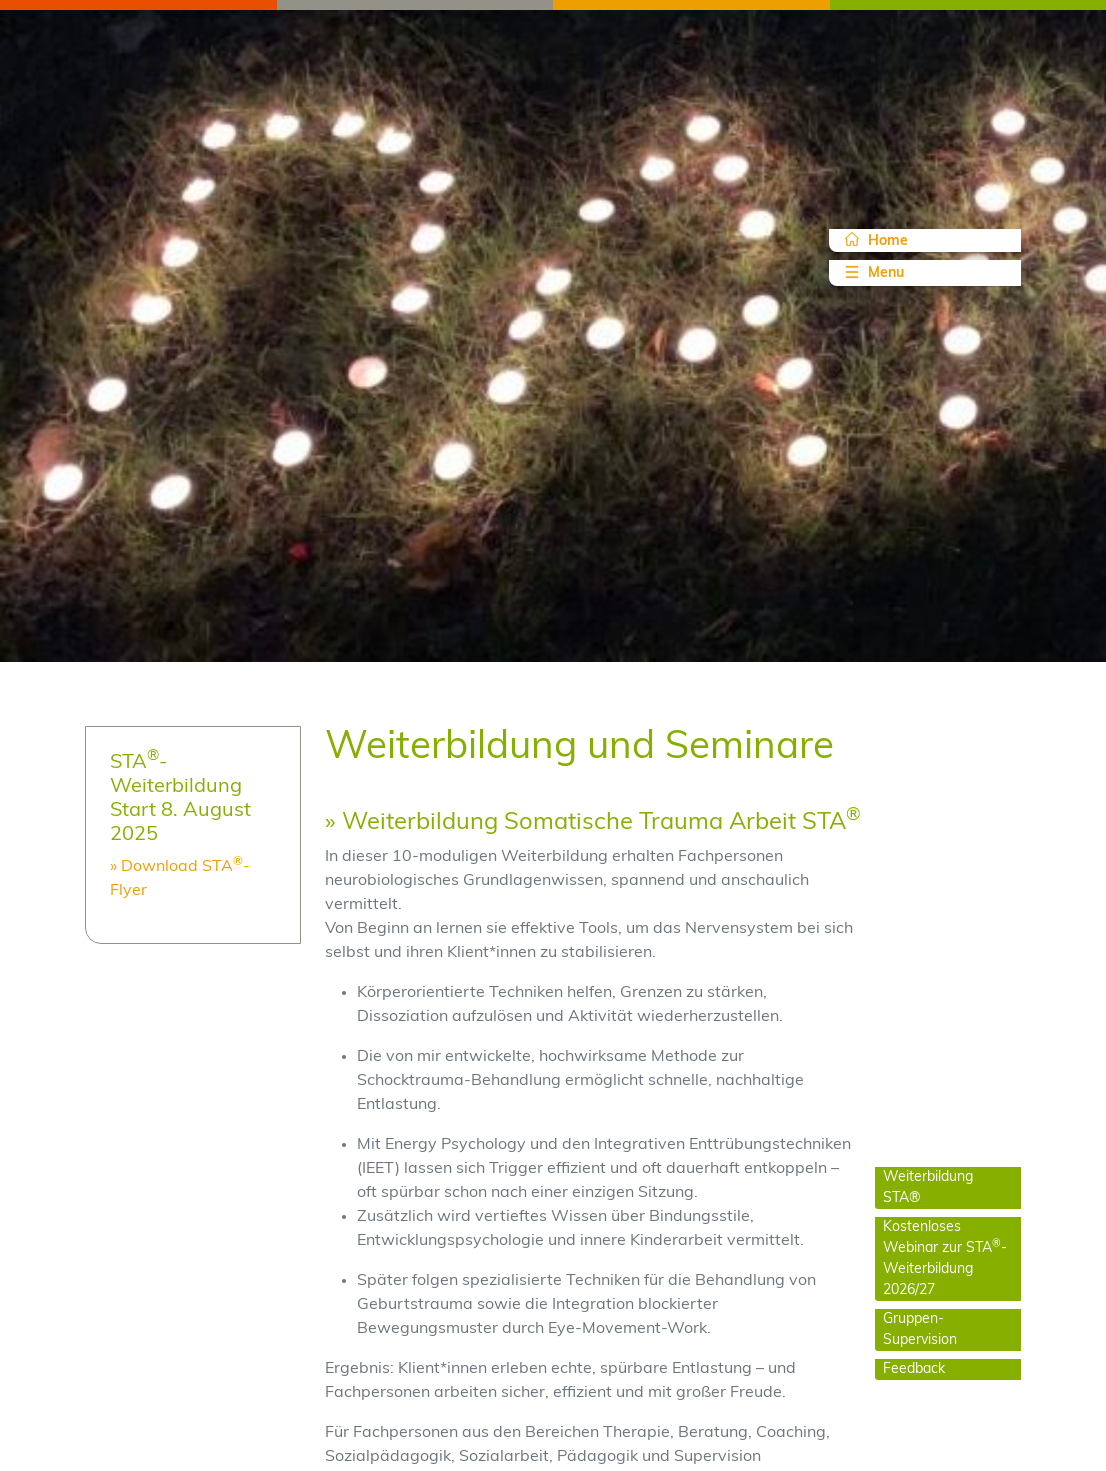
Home (876, 240)
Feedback (914, 1369)
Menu (873, 272)
